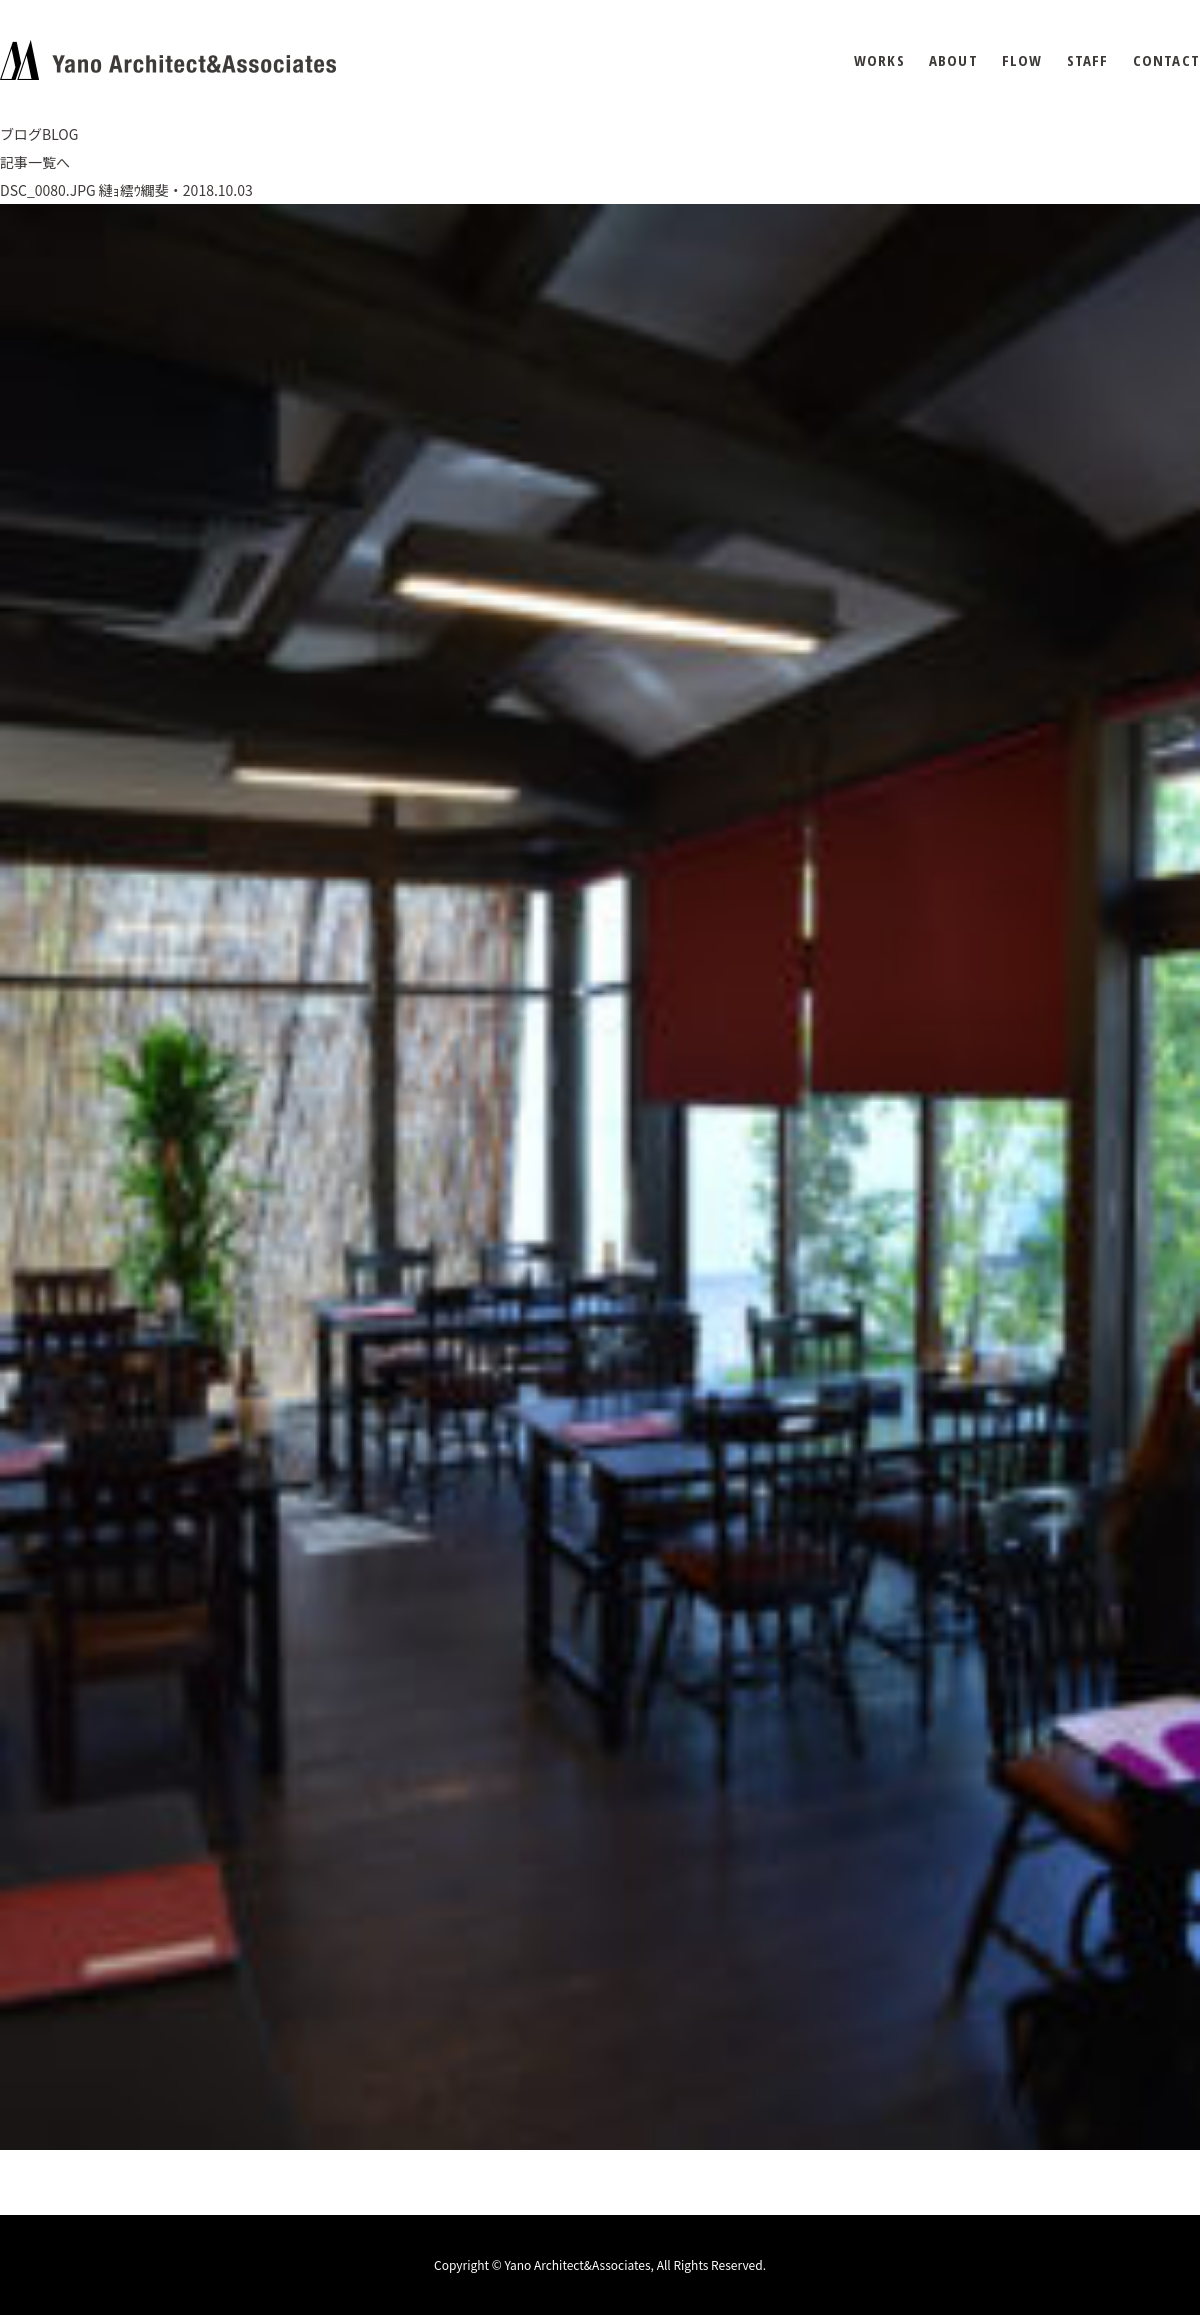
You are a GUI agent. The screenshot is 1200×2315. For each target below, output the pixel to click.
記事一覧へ (35, 162)
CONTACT (1166, 60)
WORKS (879, 60)
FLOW (1022, 60)
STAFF (1088, 60)
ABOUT (953, 60)
